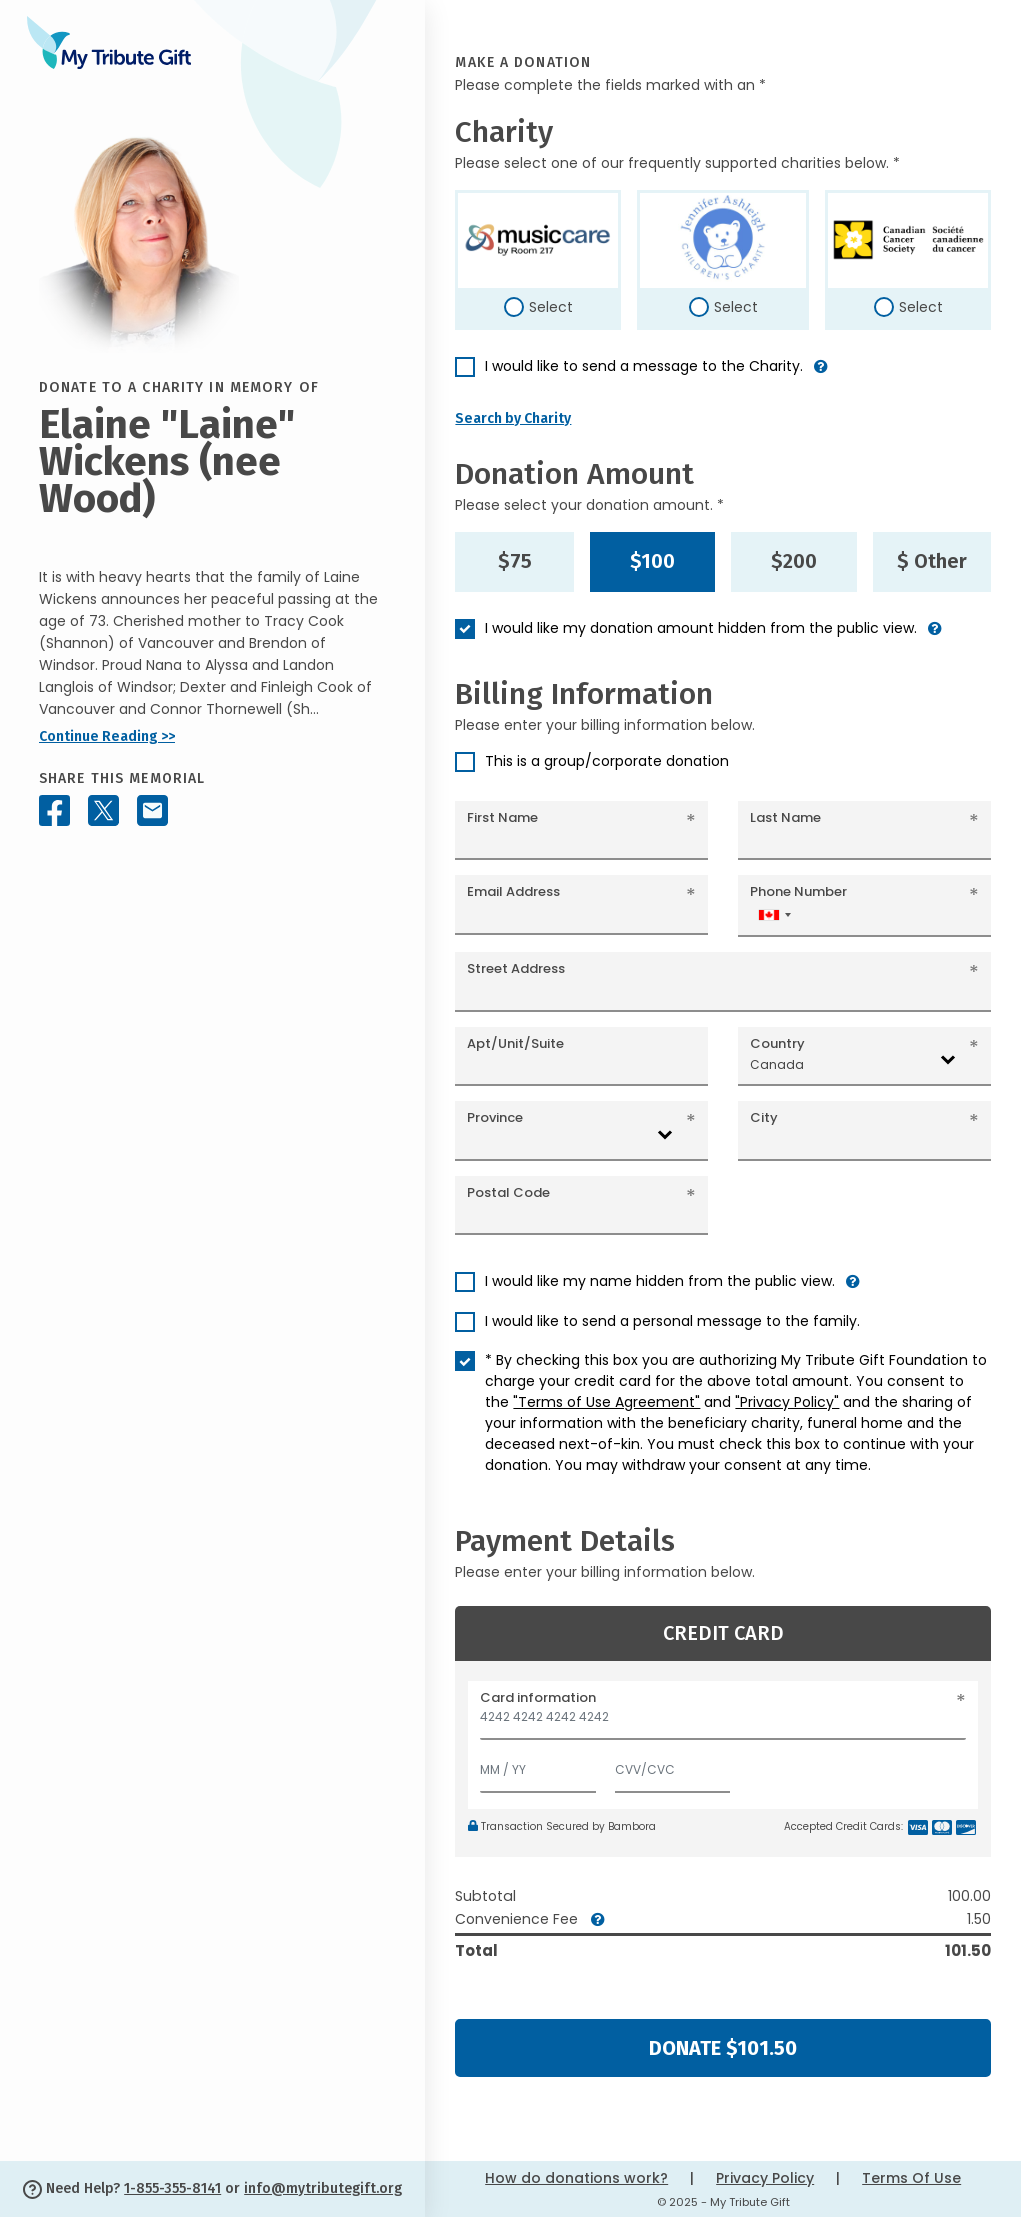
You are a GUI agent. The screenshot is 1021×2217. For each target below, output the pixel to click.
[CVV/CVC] (673, 1765)
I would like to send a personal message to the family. (672, 1321)
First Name (502, 817)
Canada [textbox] (777, 1064)
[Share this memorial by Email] (152, 810)
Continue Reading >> (107, 736)
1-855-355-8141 (172, 2188)
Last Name (785, 817)
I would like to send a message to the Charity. (644, 366)
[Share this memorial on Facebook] (54, 810)
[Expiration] (538, 1765)
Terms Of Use (911, 2178)
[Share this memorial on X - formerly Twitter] (103, 810)
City (764, 1117)
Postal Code (508, 1192)
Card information (538, 1697)
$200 (794, 561)
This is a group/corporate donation (607, 761)
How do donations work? (576, 2178)
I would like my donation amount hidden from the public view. (701, 628)
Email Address (513, 891)
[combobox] (774, 914)
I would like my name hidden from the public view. (660, 1281)
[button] (821, 374)
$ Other (932, 561)
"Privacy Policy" (787, 1402)
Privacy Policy (765, 2178)
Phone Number (798, 891)
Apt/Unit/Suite (515, 1043)
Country (777, 1043)
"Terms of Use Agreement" (606, 1402)
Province (495, 1117)
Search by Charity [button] (513, 418)
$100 (652, 561)
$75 (515, 561)
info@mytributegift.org (323, 2188)
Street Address (516, 968)
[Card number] (723, 1722)
